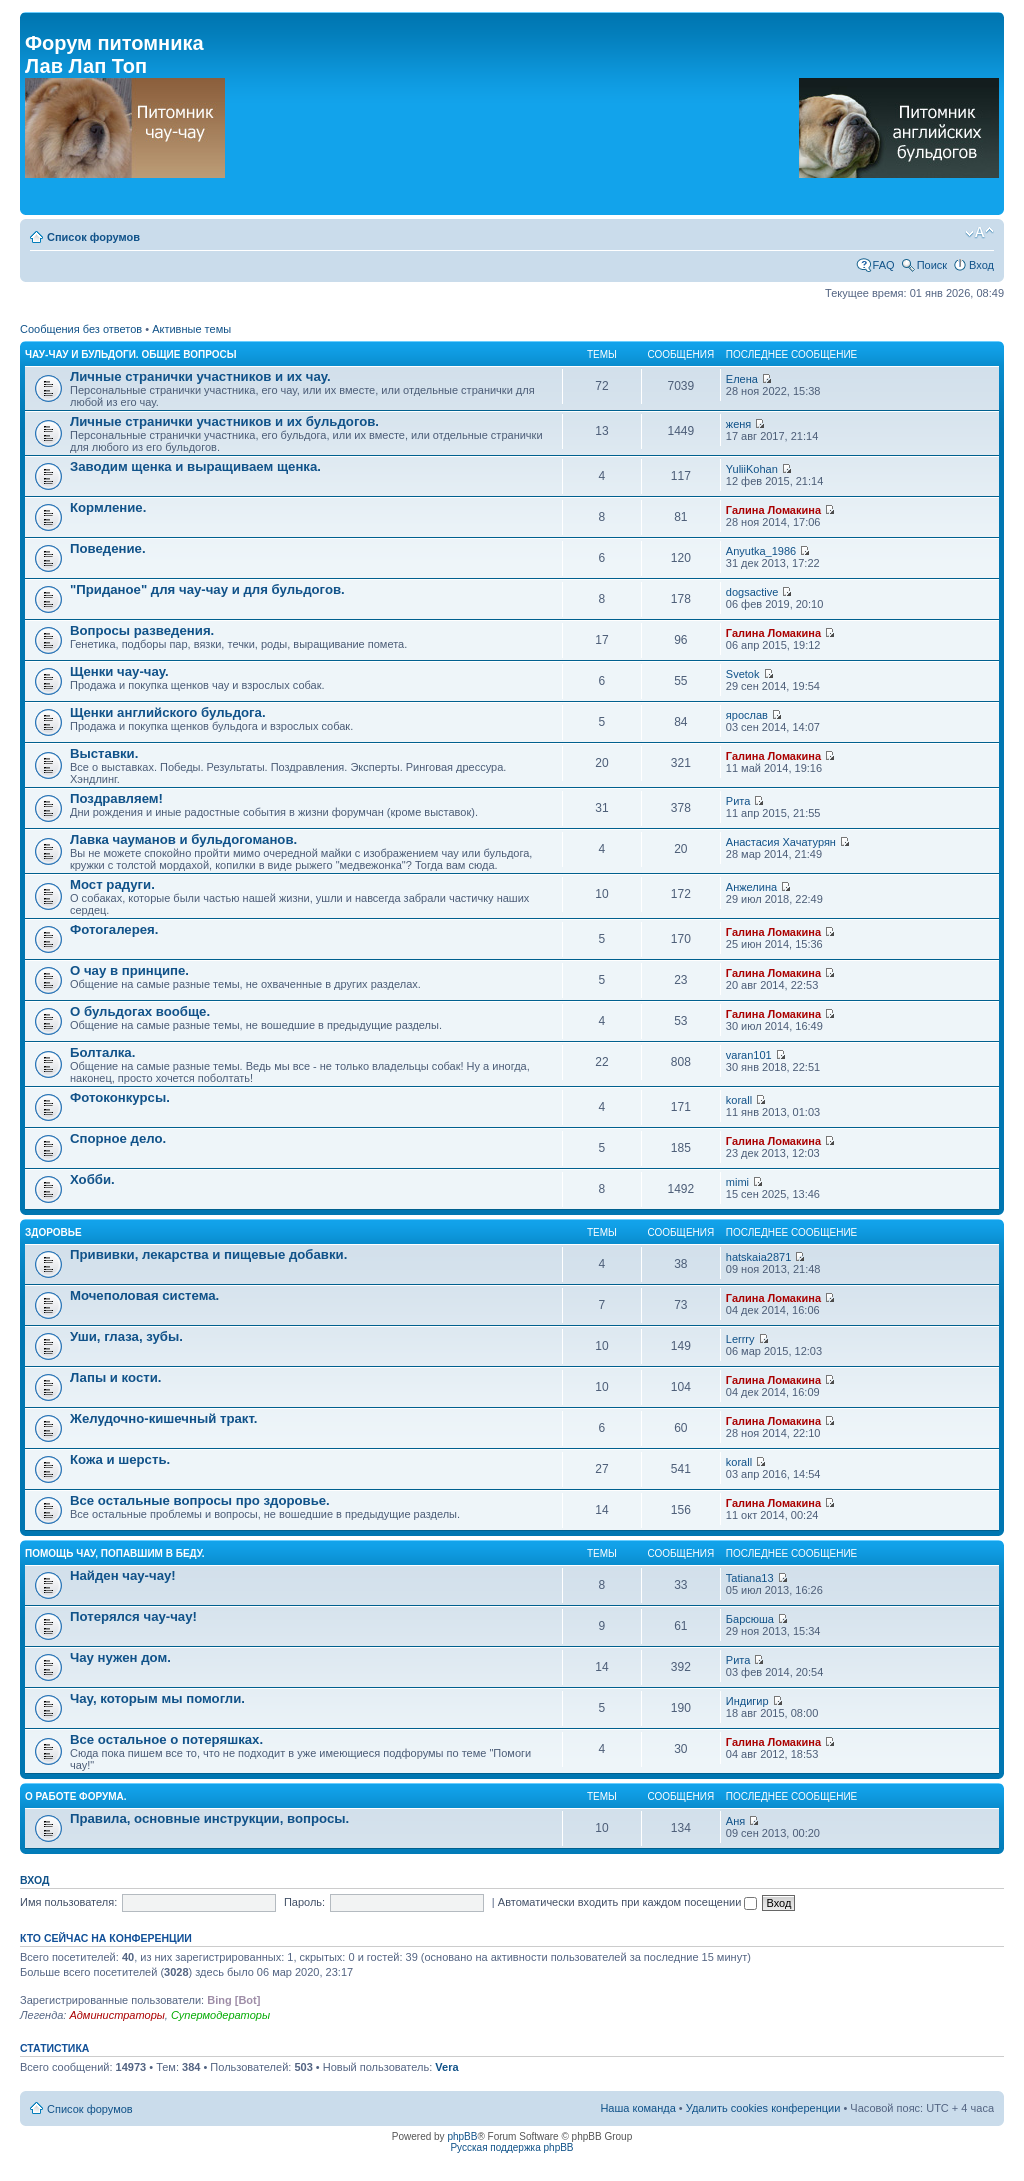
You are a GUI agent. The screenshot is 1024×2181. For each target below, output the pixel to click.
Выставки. (104, 753)
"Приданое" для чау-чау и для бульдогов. (207, 589)
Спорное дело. (118, 1138)
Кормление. (108, 507)
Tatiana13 (750, 1578)
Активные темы (191, 329)
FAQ (884, 265)
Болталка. (102, 1052)
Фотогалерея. (114, 929)
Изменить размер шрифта (979, 233)
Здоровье (53, 1232)
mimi (737, 1182)
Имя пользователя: (68, 1902)
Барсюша (750, 1619)
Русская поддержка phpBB (511, 2147)
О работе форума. (76, 1796)
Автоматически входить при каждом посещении (628, 1902)
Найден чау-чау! (123, 1575)
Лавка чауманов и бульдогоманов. (183, 839)
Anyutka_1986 (761, 551)
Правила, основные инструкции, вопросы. (209, 1818)
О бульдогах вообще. (140, 1011)
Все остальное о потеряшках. (166, 1739)
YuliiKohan (752, 469)
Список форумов (93, 237)
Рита (738, 801)
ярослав (747, 715)
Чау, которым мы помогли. (157, 1698)
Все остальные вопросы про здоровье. (200, 1500)
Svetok (743, 674)
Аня (735, 1821)
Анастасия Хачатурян (781, 842)
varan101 (749, 1055)
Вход (981, 265)
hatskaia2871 (758, 1257)
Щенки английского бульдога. (168, 712)
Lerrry (740, 1339)
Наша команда (637, 2108)
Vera (446, 2067)
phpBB (462, 2136)
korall (739, 1100)
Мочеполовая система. (144, 1295)
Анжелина (751, 887)
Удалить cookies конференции (763, 2108)
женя (739, 424)
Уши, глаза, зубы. (126, 1336)
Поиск (932, 265)
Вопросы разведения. (142, 630)
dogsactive (752, 592)
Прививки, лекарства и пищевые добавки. (208, 1254)
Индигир (747, 1701)
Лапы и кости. (115, 1377)
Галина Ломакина (773, 510)
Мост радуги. (112, 884)
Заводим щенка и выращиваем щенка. (195, 466)
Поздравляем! (116, 798)
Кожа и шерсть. (120, 1459)
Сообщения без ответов (81, 329)
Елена (742, 379)
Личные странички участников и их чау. (200, 376)
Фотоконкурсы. (120, 1097)
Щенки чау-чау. (119, 671)
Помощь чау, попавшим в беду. (115, 1553)
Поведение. (108, 548)
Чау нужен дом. (120, 1657)
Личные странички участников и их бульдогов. (224, 421)
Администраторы (116, 2015)
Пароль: (304, 1902)
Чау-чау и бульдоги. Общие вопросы (130, 354)
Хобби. (92, 1179)
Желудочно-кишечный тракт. (163, 1418)
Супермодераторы (220, 2015)
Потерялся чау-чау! (133, 1616)
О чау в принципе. (129, 970)
